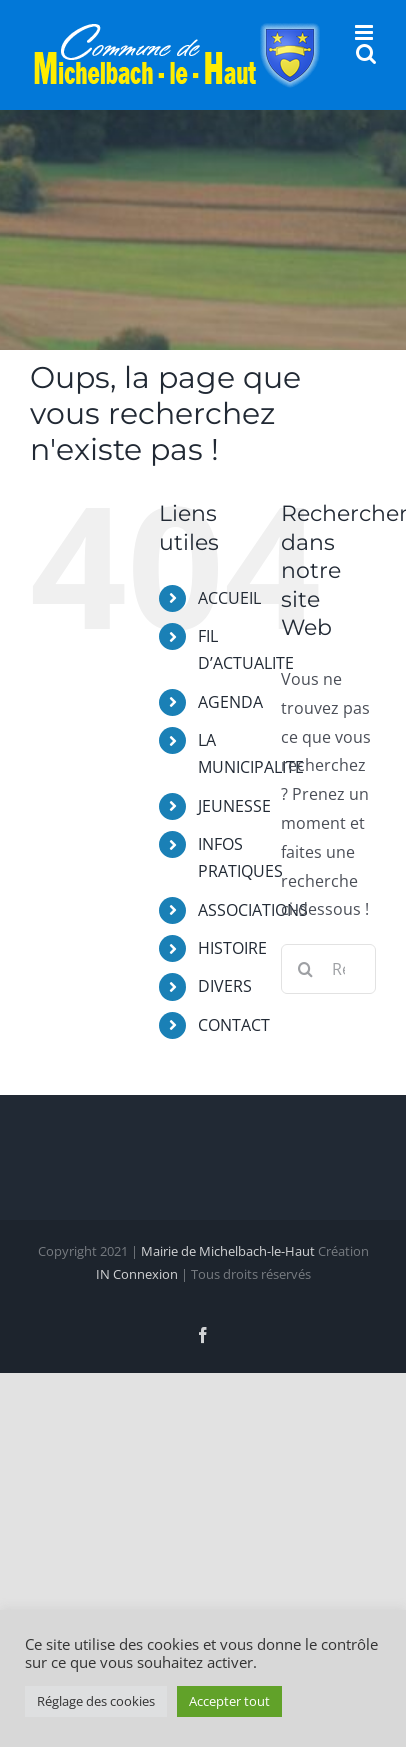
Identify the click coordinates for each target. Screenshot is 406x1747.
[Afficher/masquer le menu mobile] (365, 32)
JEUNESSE (234, 806)
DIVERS (225, 986)
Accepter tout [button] (229, 1701)
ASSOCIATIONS (253, 910)
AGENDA (230, 702)
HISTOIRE (232, 948)
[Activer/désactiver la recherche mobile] (366, 53)
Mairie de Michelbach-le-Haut (228, 1251)
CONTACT (234, 1025)
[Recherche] (306, 969)
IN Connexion (137, 1274)
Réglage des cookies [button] (96, 1701)
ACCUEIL (229, 598)
